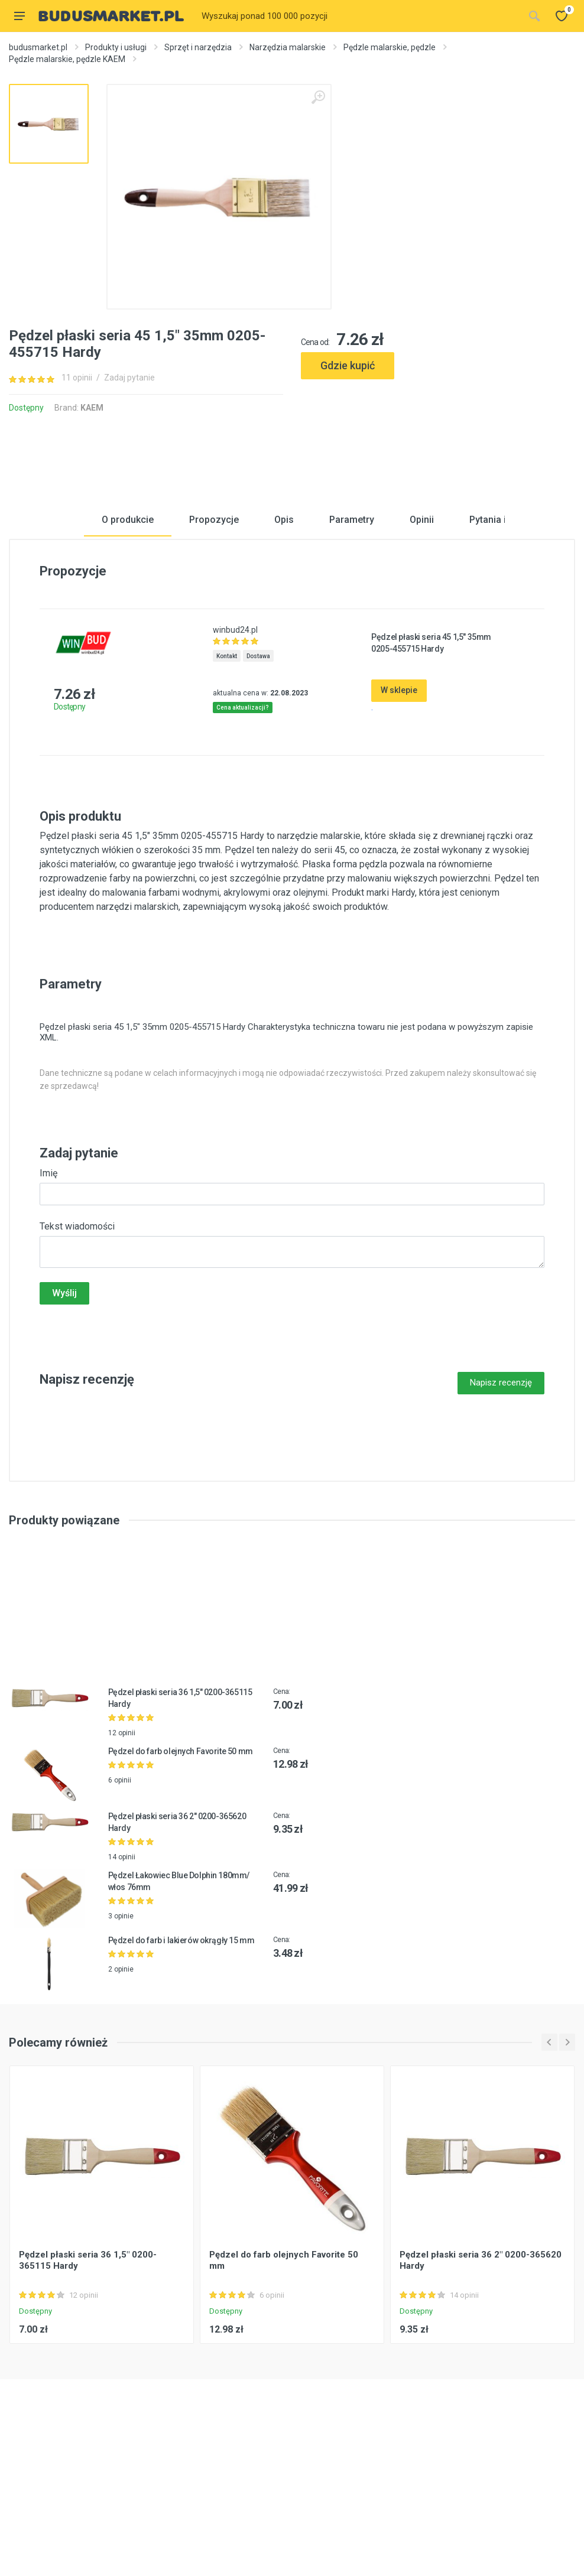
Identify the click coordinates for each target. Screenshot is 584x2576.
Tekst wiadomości (77, 1363)
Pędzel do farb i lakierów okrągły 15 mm (181, 2077)
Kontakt (226, 793)
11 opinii (76, 377)
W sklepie (399, 827)
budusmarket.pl (38, 47)
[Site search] (359, 16)
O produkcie (128, 656)
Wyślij (64, 1430)
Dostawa (258, 793)
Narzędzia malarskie (287, 47)
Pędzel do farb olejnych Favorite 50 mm (180, 1888)
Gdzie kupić (347, 365)
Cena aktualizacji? (242, 844)
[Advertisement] (438, 427)
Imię (48, 1310)
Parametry (351, 656)
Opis (284, 656)
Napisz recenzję (501, 1519)
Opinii (422, 656)
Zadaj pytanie (129, 377)
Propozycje (214, 656)
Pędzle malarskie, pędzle (389, 47)
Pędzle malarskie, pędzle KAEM (67, 59)
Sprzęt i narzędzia (198, 47)
